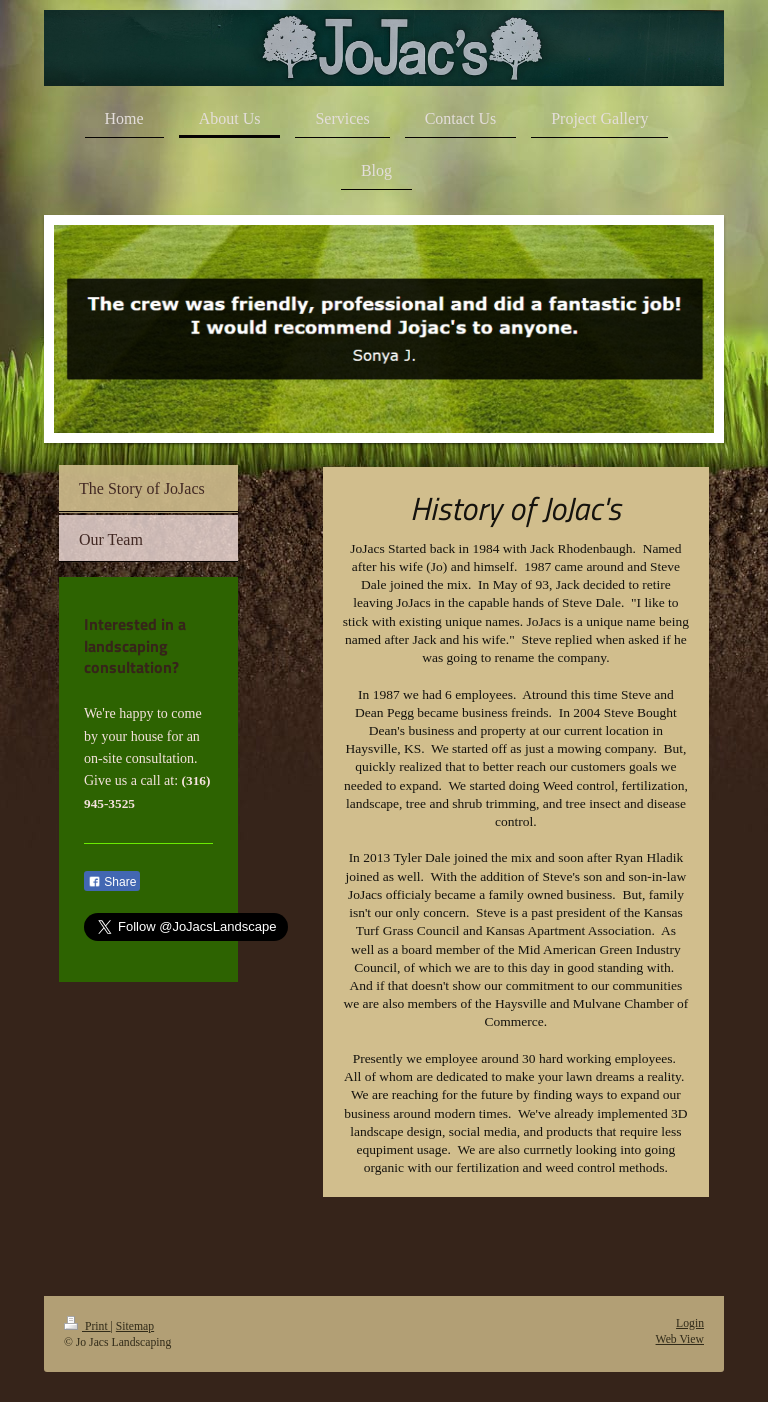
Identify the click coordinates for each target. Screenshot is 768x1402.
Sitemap (135, 1326)
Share (112, 882)
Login (690, 1323)
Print (87, 1326)
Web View (680, 1339)
